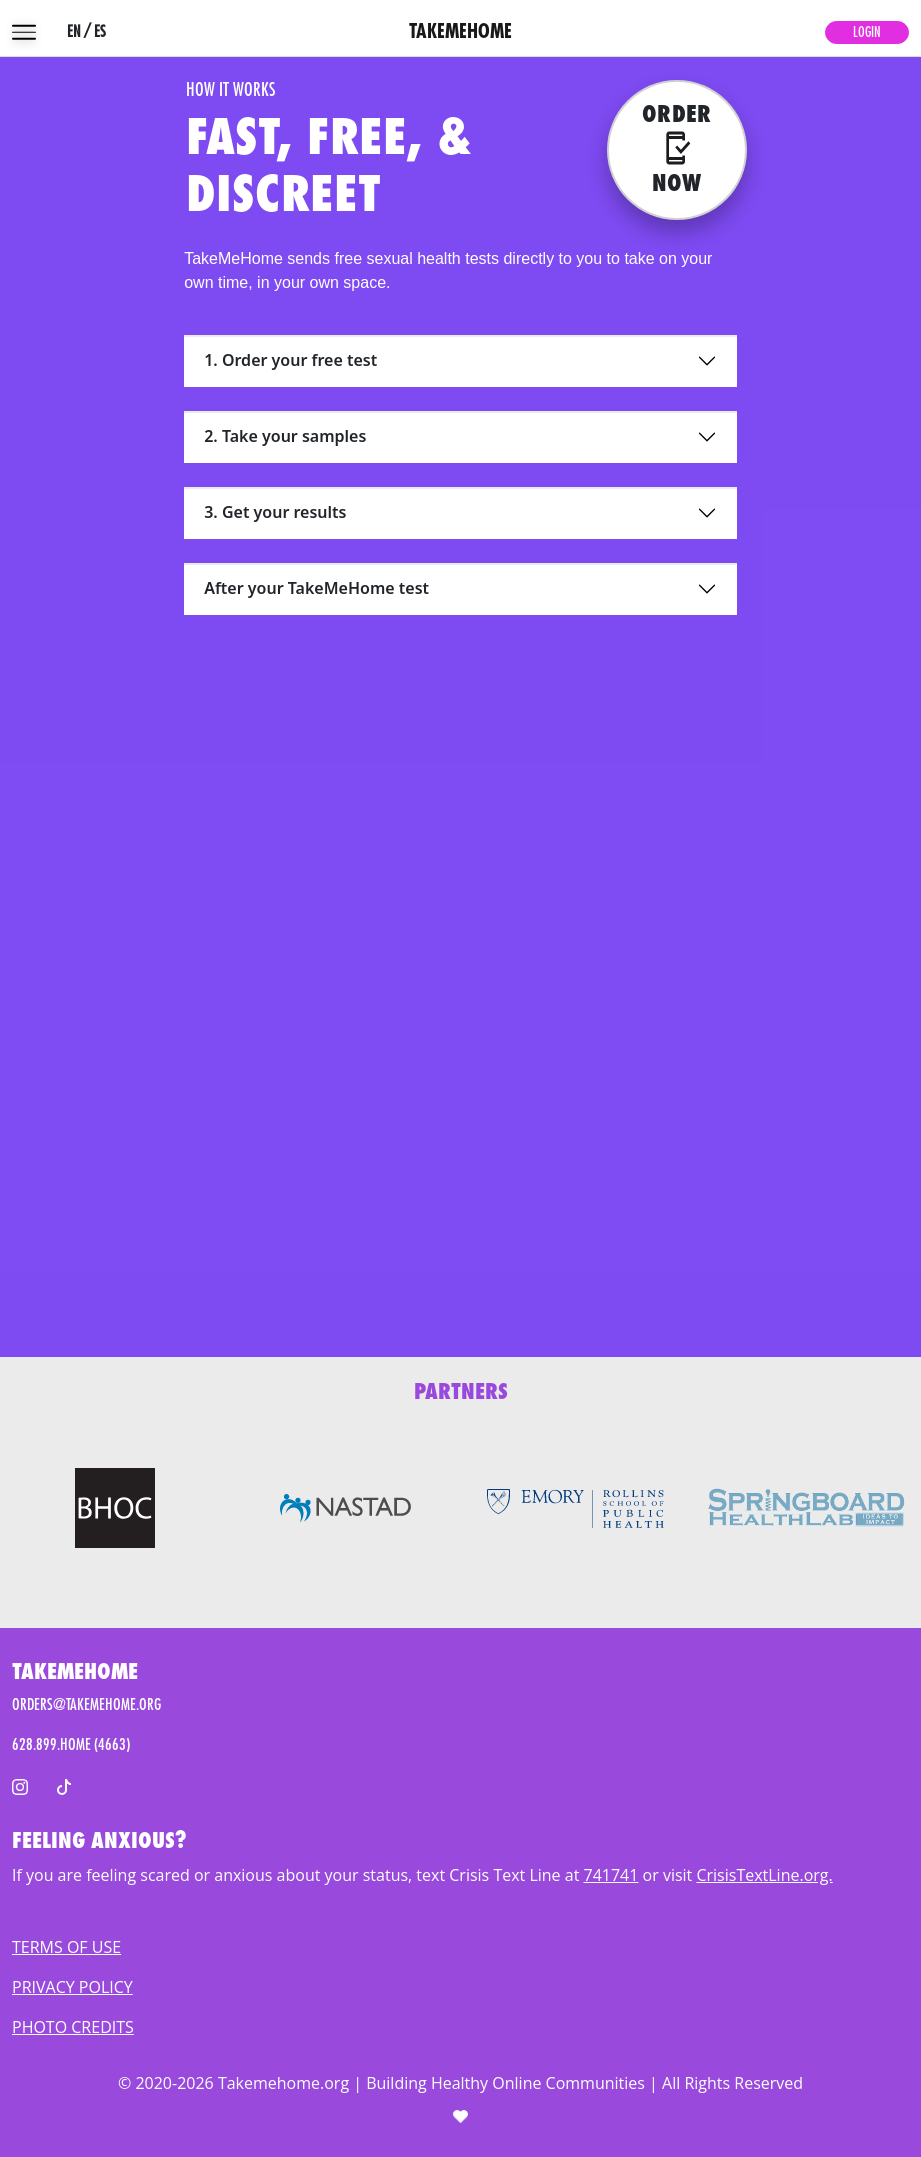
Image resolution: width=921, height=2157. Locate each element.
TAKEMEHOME (460, 31)
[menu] (24, 32)
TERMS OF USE (66, 1947)
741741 (611, 1875)
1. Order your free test (290, 360)
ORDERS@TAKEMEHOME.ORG (86, 1705)
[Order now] (677, 150)
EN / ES (86, 32)
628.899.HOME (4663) (71, 1745)
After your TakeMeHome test (316, 588)
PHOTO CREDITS (73, 2027)
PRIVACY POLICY (72, 1987)
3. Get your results (275, 512)
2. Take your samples (285, 436)
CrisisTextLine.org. (764, 1875)
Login (867, 32)
